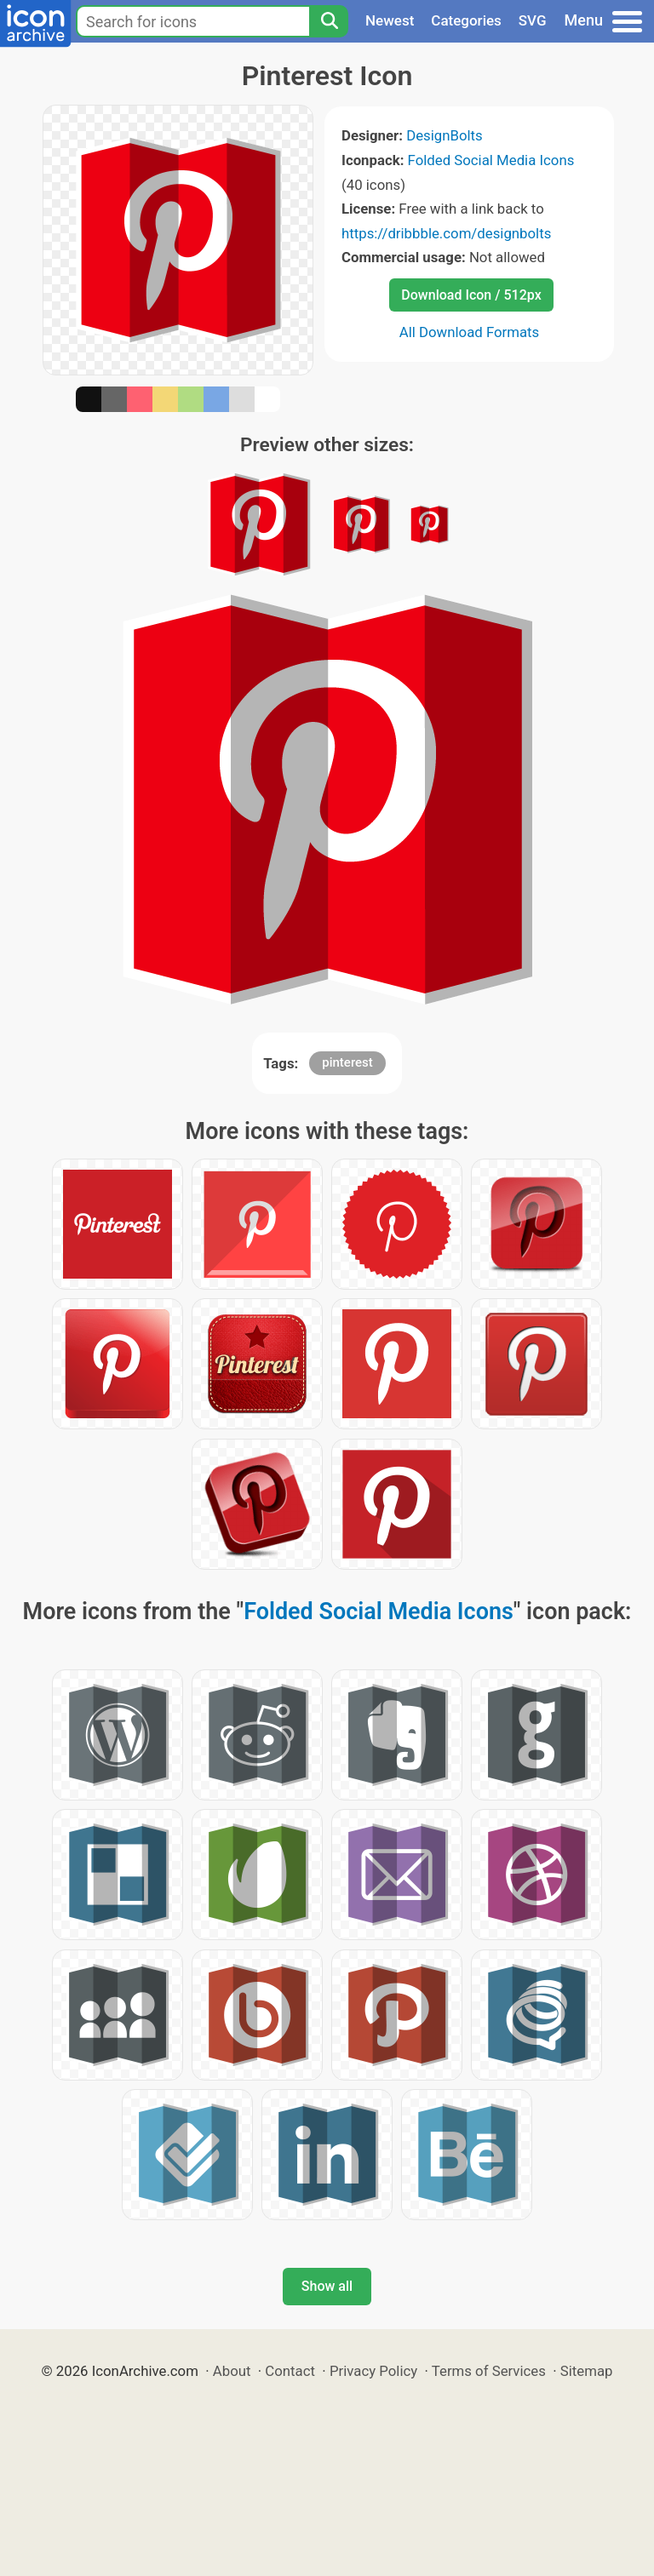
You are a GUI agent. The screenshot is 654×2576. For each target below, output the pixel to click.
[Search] (328, 21)
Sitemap (586, 2370)
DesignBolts (444, 135)
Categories (466, 20)
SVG (533, 20)
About (232, 2370)
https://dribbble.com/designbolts (446, 233)
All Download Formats (469, 332)
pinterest (347, 1062)
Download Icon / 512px (471, 295)
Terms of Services (489, 2370)
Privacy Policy (373, 2370)
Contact (290, 2370)
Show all (327, 2286)
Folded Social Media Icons (491, 160)
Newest (389, 20)
